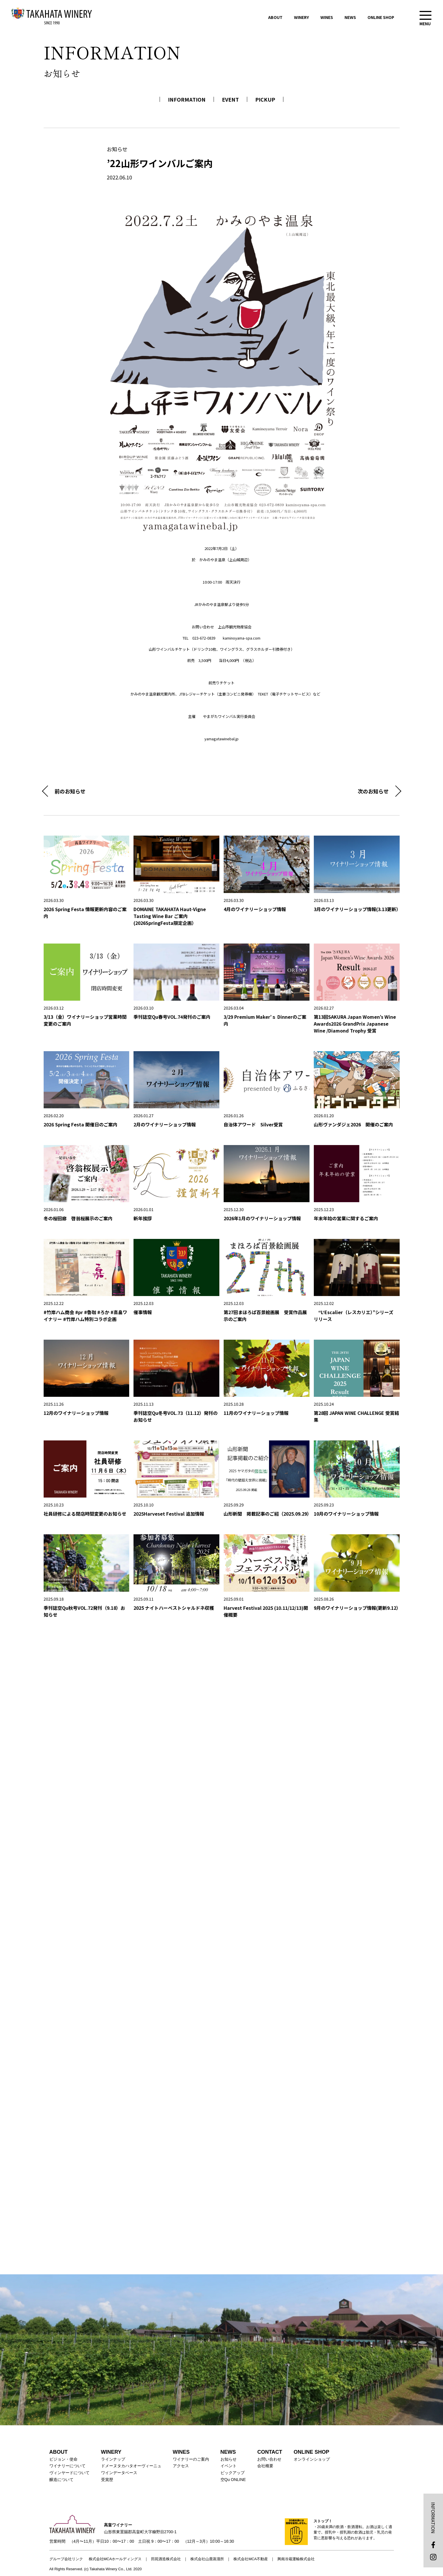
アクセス (181, 2465)
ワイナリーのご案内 (191, 2459)
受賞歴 (107, 2479)
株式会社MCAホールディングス (115, 2559)
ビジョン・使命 (63, 2459)
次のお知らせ (373, 791)
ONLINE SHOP (380, 17)
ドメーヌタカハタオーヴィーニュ (131, 2465)
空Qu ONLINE (233, 2479)
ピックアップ (232, 2472)
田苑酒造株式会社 (166, 2559)
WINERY (301, 17)
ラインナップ (113, 2459)
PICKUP (265, 99)
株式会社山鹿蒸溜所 (207, 2559)
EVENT (230, 99)
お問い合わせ (269, 2459)
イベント (228, 2465)
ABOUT (275, 17)
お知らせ (228, 2459)
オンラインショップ (312, 2459)
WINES (326, 17)
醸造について (61, 2479)
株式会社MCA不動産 (250, 2559)
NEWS (350, 17)
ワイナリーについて (67, 2465)
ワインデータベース (119, 2472)
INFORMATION (187, 99)
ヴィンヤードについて (69, 2472)
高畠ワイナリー (51, 15)
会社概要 (265, 2465)
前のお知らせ (70, 791)
